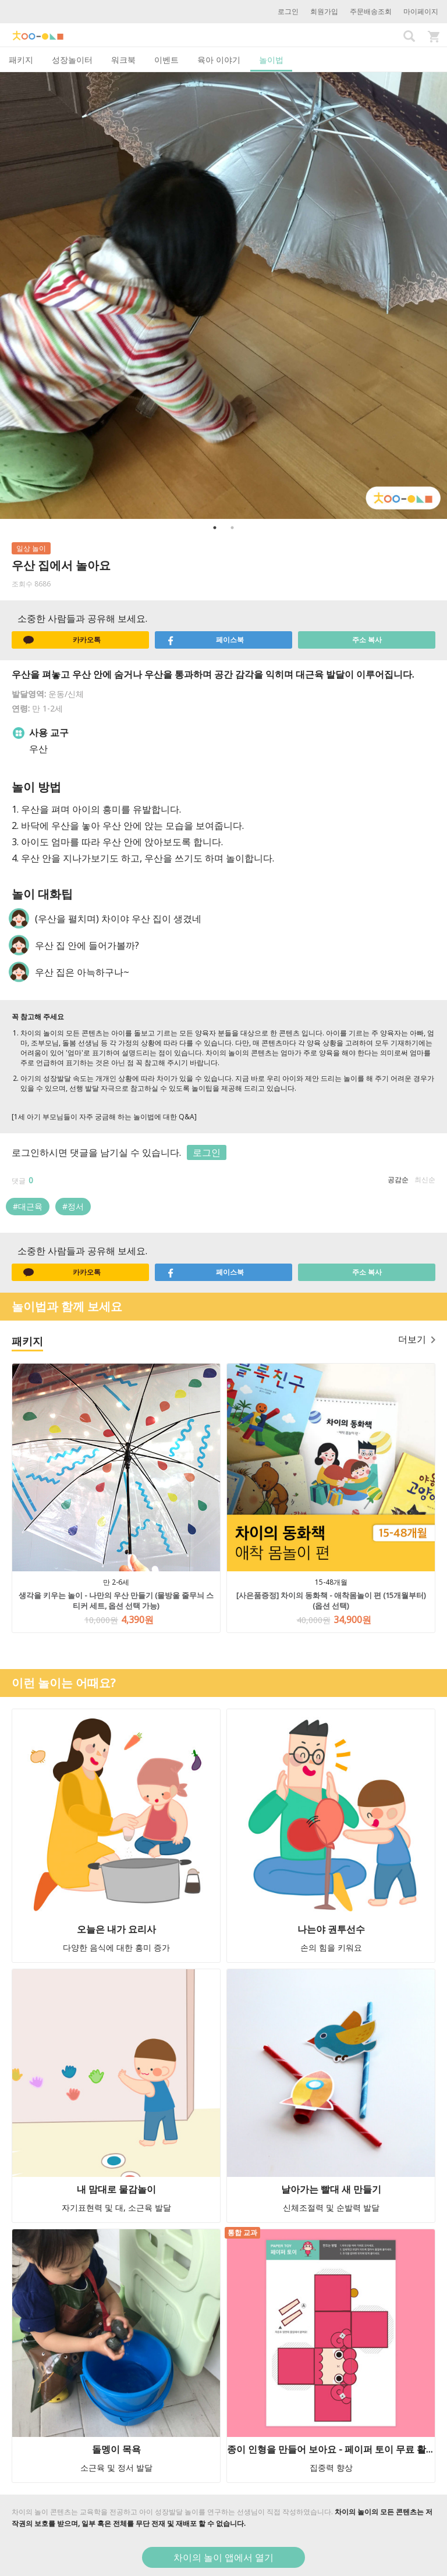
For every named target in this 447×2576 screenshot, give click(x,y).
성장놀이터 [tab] (72, 59)
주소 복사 (367, 640)
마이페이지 (420, 11)
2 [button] (232, 527)
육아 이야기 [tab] (218, 59)
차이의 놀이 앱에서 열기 (223, 2557)
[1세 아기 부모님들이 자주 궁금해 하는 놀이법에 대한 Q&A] (104, 1117)
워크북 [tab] (123, 59)
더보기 (416, 1339)
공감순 (398, 1179)
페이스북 (205, 640)
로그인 (288, 11)
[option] (223, 295)
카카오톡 (62, 640)
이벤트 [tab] (166, 59)
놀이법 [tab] (271, 59)
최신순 (424, 1179)
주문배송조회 (371, 11)
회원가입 (324, 11)
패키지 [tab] (21, 59)
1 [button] (215, 527)
